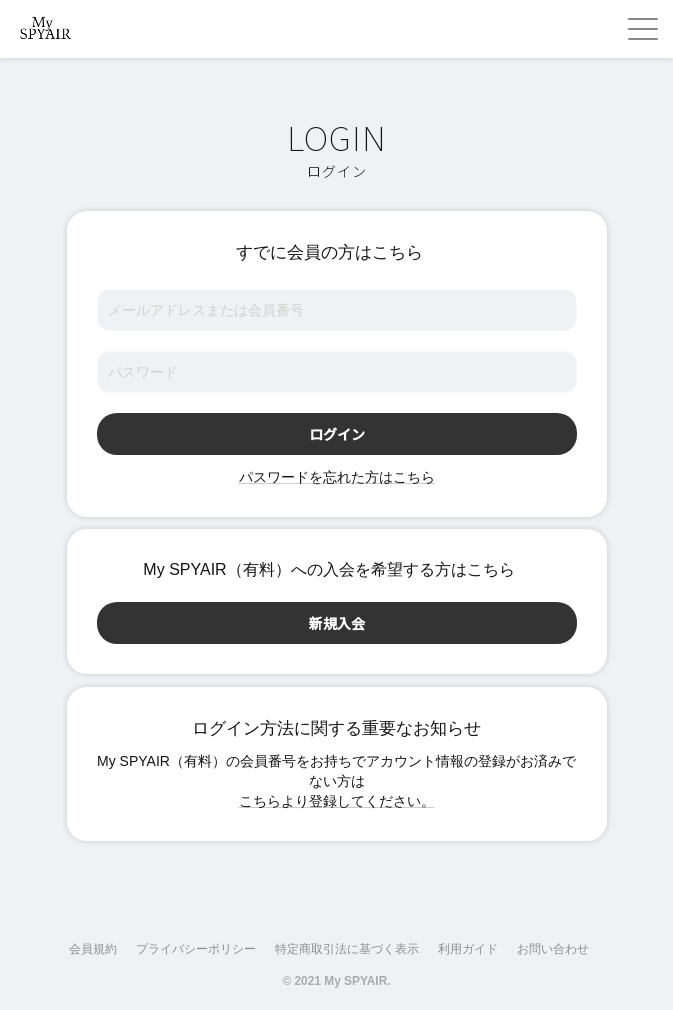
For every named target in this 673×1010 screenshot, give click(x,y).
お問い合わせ (553, 949)
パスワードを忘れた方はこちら (337, 477)
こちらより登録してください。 (337, 801)
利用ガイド (468, 949)
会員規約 (93, 949)
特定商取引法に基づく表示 (347, 949)
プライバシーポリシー (196, 949)
